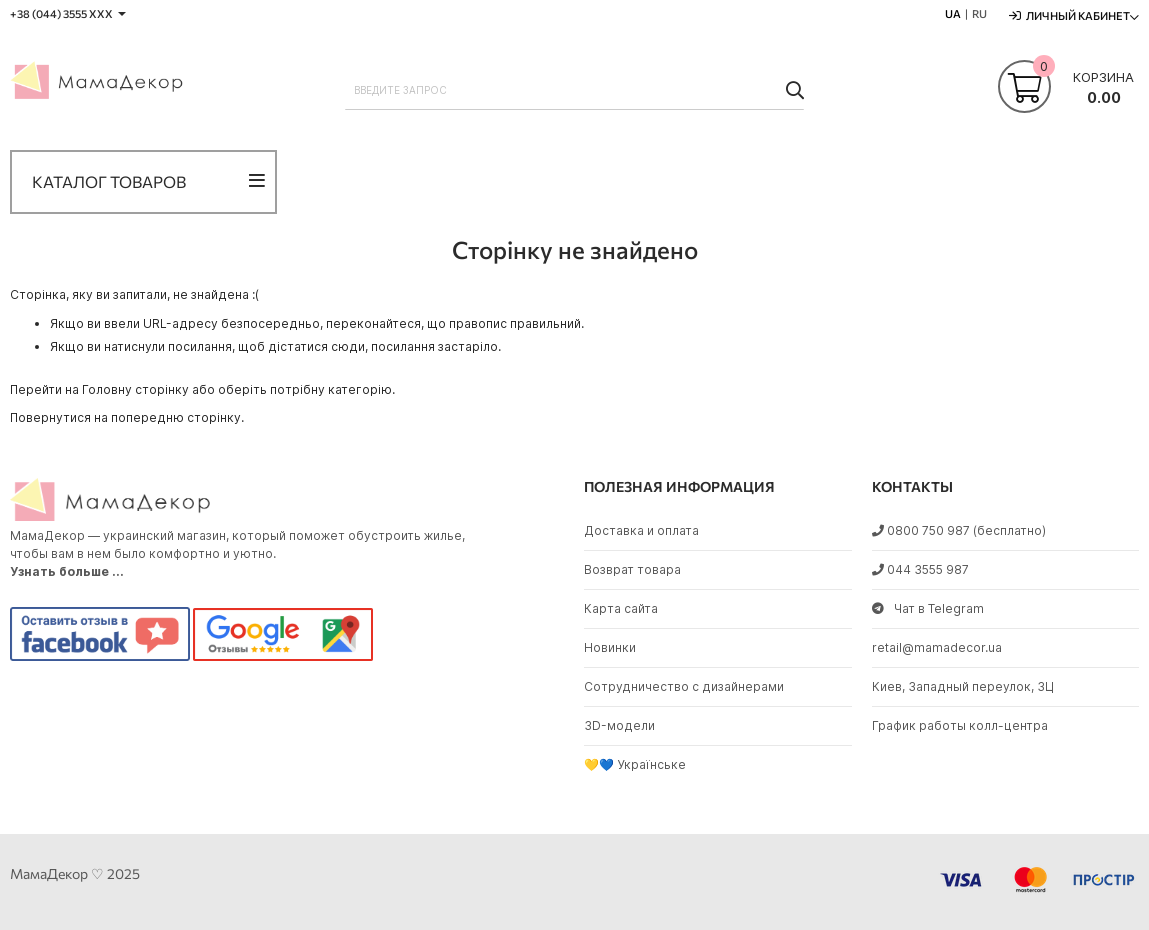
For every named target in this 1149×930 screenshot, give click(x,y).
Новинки (610, 647)
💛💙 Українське (635, 764)
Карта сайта (621, 608)
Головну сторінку (135, 389)
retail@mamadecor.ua (937, 647)
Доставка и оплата (641, 530)
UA (953, 13)
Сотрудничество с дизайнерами (684, 686)
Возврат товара (632, 569)
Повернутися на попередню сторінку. (127, 417)
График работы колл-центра (960, 725)
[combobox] (574, 90)
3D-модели (619, 725)
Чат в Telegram (928, 608)
